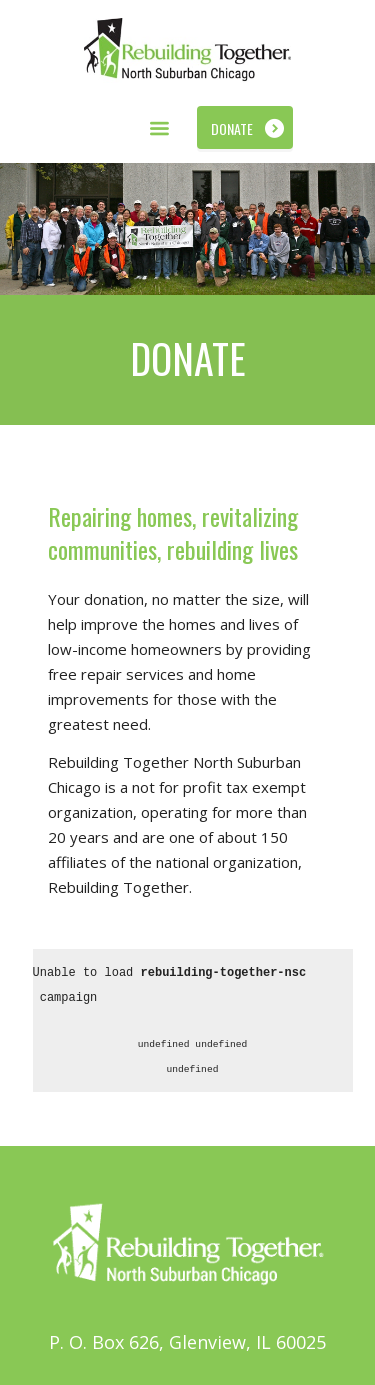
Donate (232, 128)
